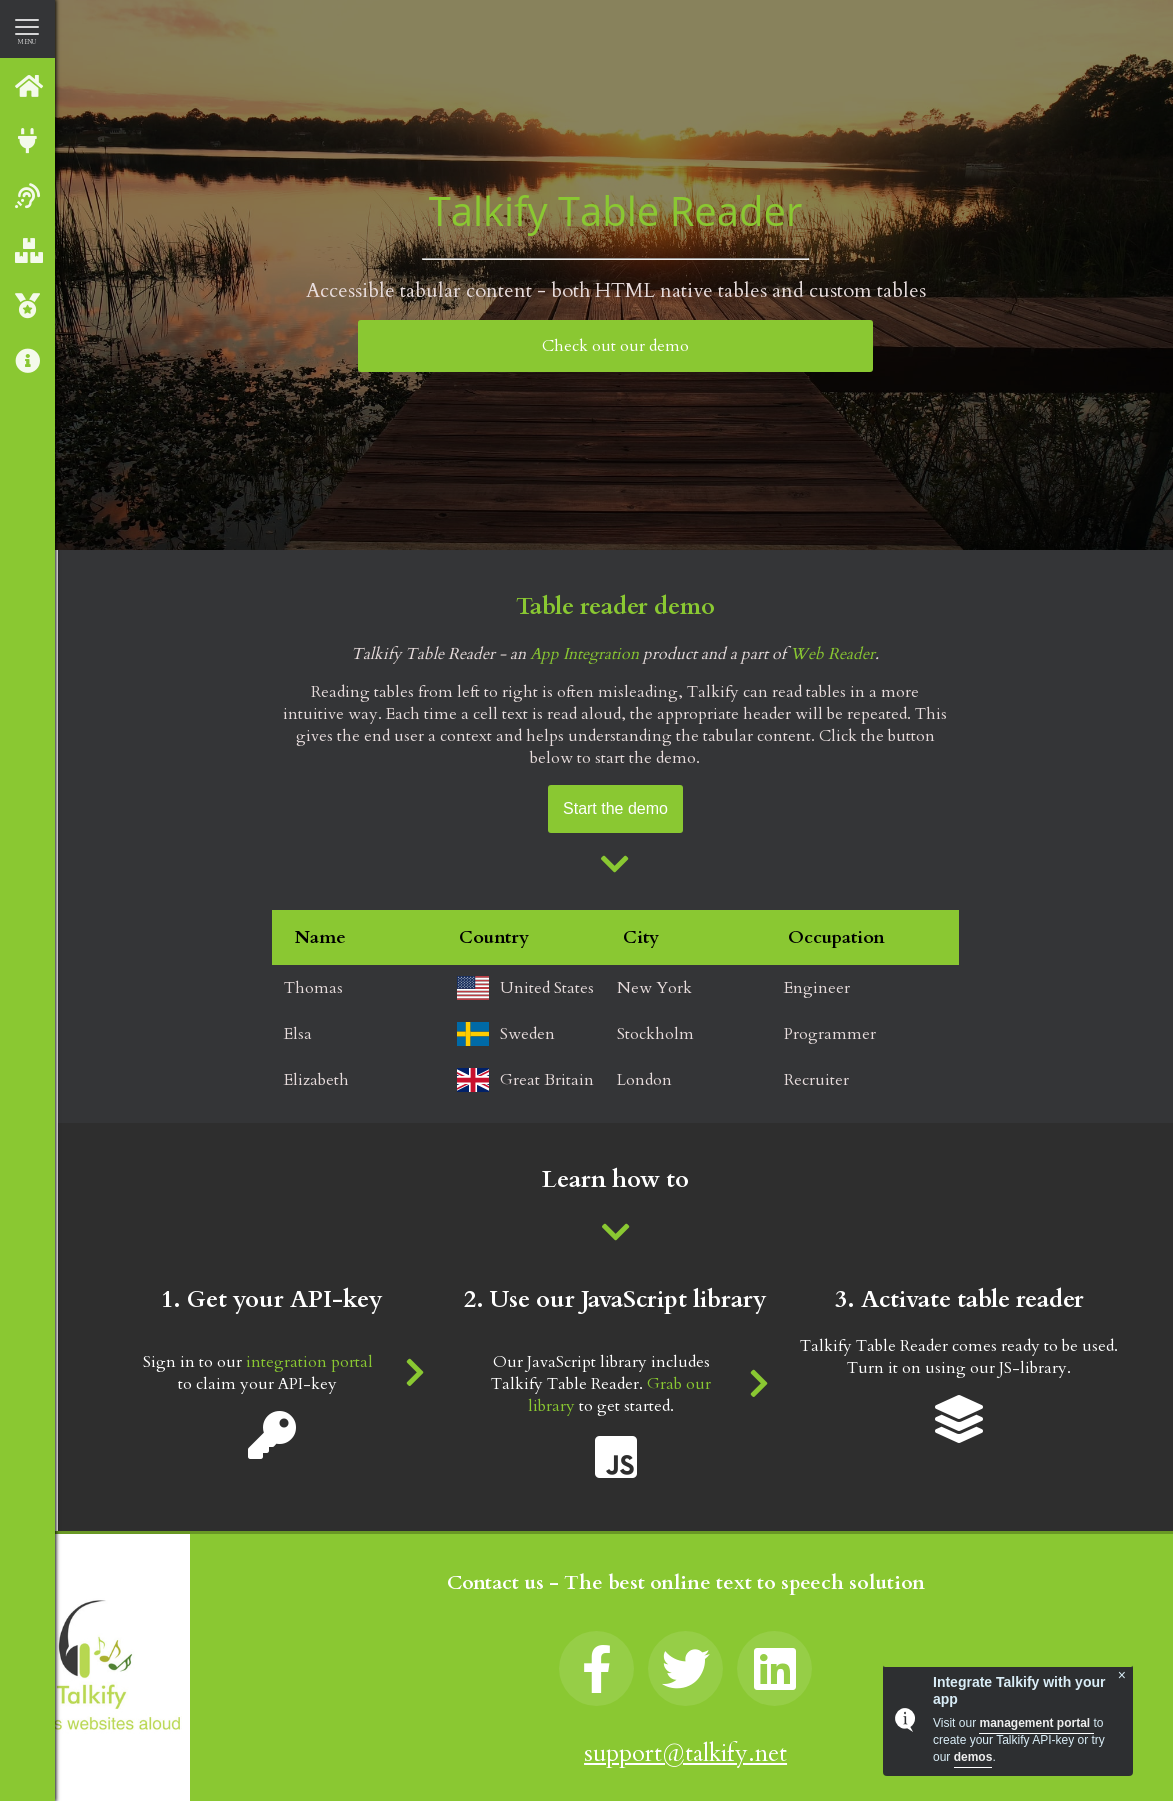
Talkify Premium (29, 305)
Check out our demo (615, 346)
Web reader (29, 195)
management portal (1036, 1723)
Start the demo (615, 808)
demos (973, 1757)
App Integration (584, 654)
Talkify (29, 85)
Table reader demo (615, 606)
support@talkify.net (685, 1753)
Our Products (29, 250)
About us (29, 360)
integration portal (309, 1362)
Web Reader (832, 654)
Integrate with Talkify (29, 140)
